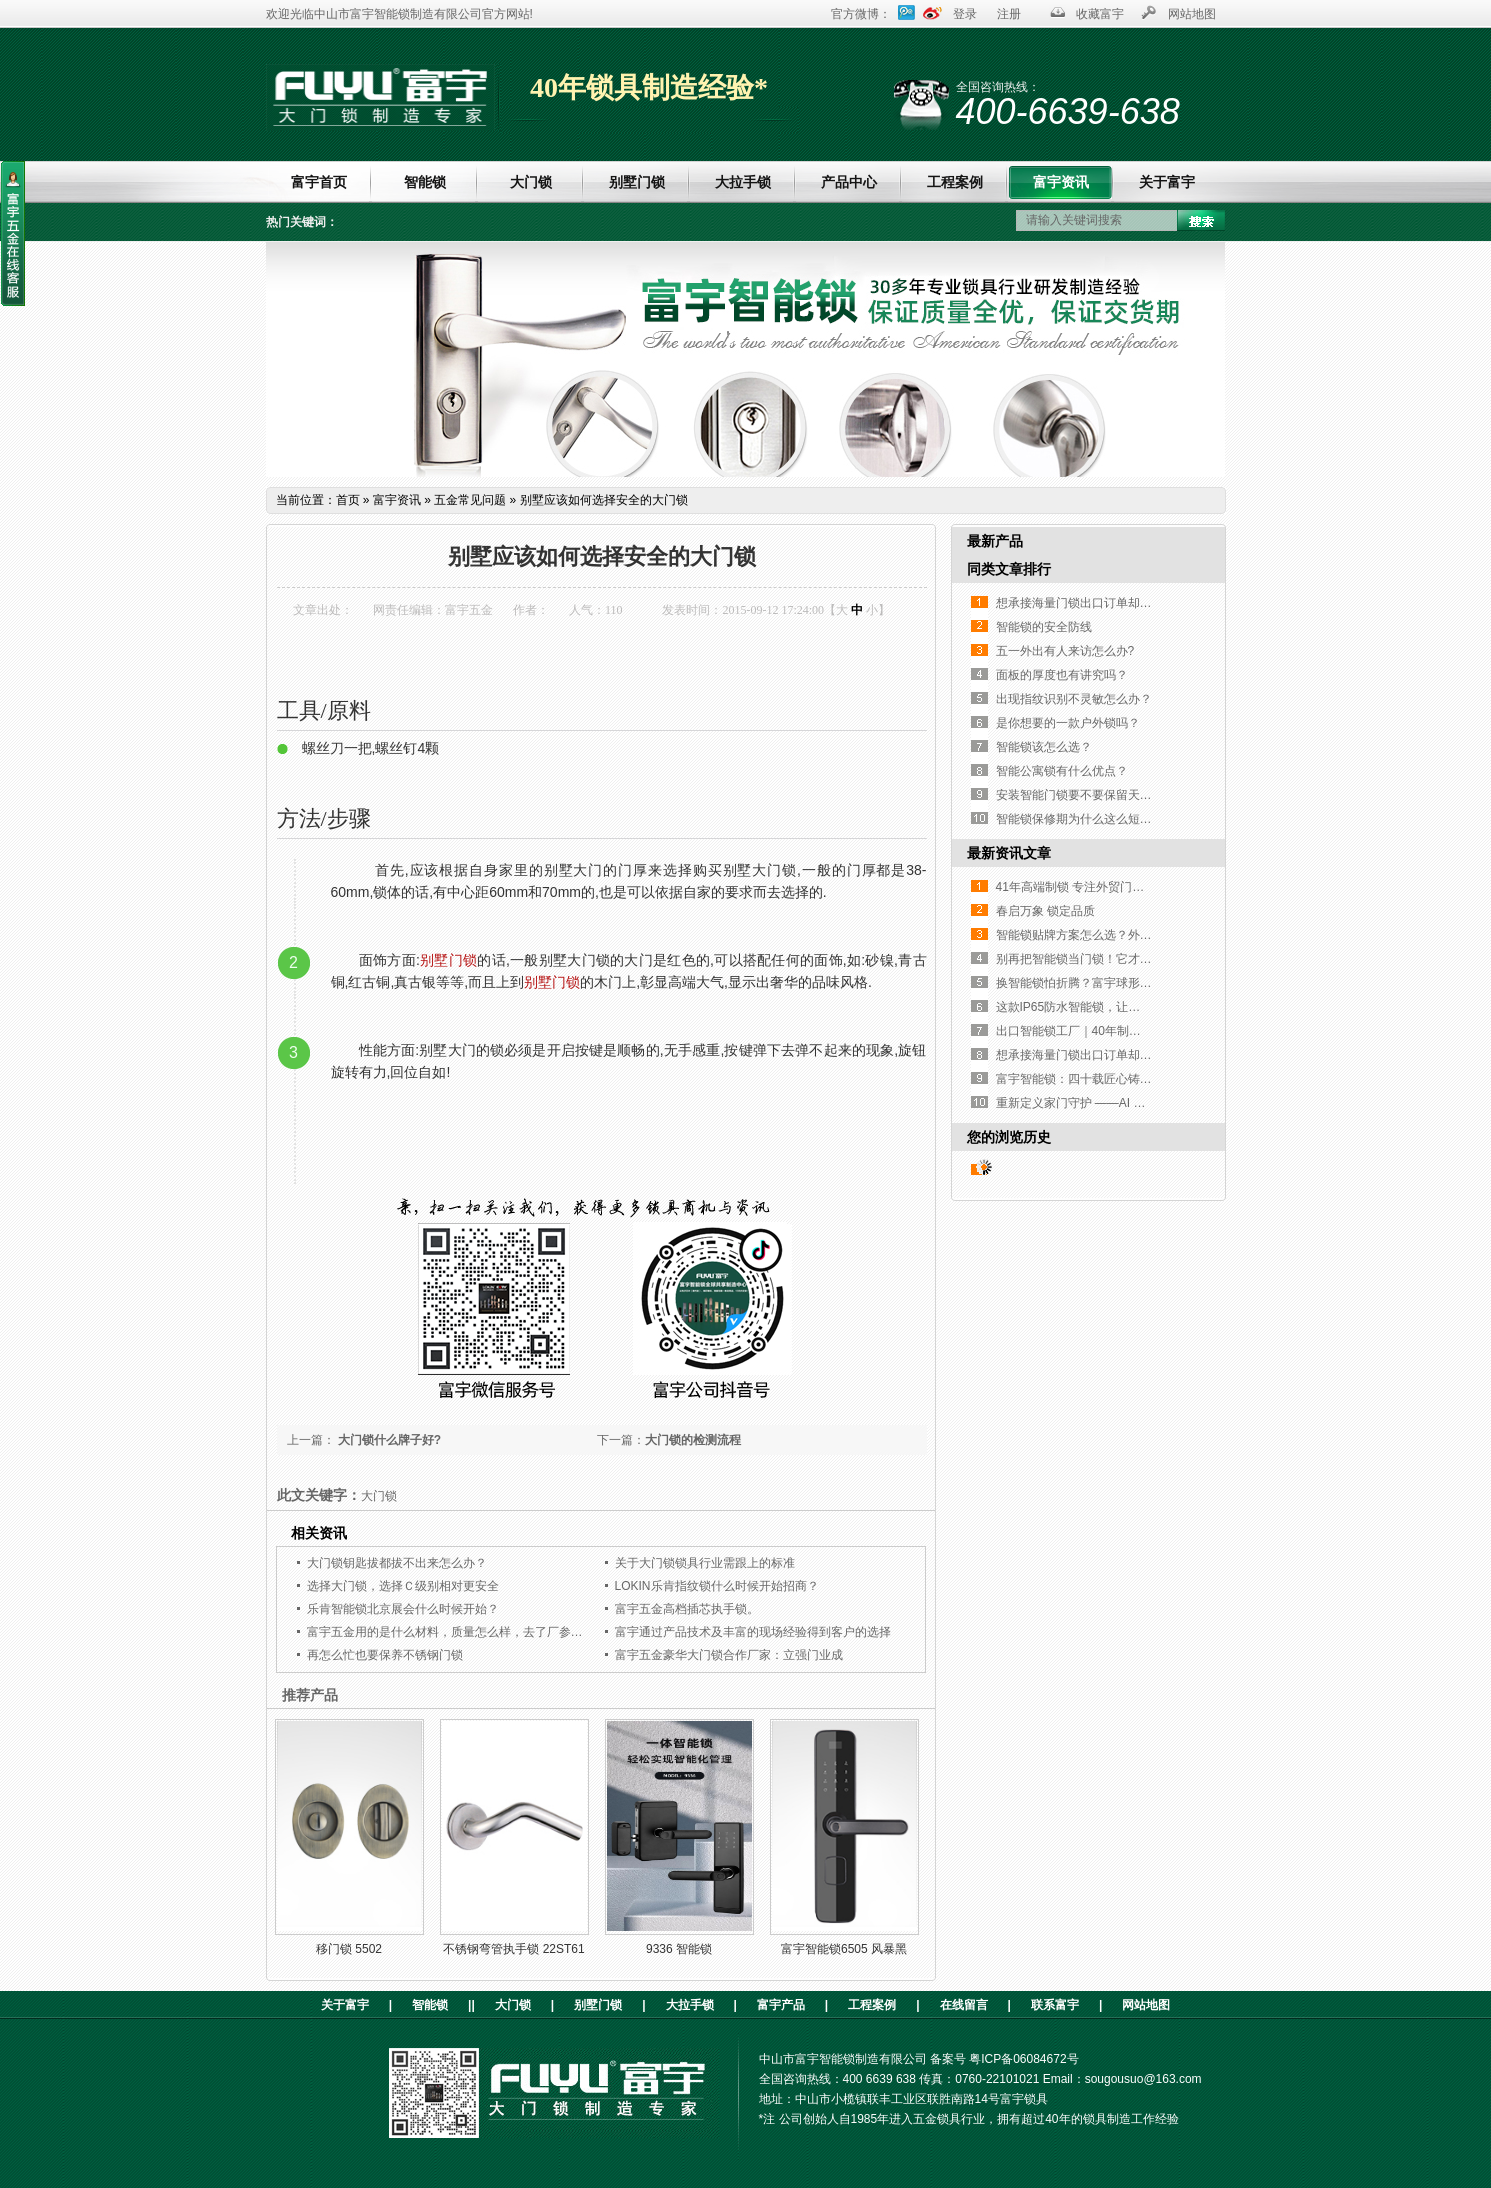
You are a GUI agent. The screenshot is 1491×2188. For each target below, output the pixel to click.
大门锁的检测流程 (693, 1440)
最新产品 (995, 541)
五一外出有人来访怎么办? (1065, 651)
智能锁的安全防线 (1044, 627)
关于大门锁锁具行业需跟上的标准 (705, 1563)
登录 (965, 14)
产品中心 (849, 182)
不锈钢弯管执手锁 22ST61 (513, 1949)
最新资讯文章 (1009, 853)
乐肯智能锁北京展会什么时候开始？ (403, 1609)
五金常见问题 (470, 500)
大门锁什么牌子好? (388, 1440)
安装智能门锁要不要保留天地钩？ (1086, 795)
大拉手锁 (743, 182)
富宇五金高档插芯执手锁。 (687, 1609)
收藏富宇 (1100, 14)
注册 (1009, 14)
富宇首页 (319, 182)
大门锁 (531, 182)
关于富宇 (1167, 182)
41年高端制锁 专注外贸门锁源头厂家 (1094, 887)
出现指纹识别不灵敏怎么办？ (1074, 699)
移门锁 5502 (349, 1949)
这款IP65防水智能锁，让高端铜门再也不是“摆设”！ (1132, 1007)
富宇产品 (781, 2005)
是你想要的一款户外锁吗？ (1068, 723)
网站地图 (1192, 14)
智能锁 (425, 182)
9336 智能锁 (679, 1949)
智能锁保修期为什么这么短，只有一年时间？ (1116, 819)
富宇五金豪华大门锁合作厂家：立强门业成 (729, 1655)
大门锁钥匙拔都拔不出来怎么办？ (397, 1563)
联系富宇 (1055, 2005)
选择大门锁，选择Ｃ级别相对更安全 (403, 1586)
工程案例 (955, 182)
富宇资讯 (1061, 182)
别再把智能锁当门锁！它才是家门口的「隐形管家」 (1134, 959)
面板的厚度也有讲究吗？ (1062, 675)
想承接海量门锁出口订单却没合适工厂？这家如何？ (1134, 603)
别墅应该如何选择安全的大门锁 (604, 500)
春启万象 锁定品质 (1045, 911)
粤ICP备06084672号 (1023, 2059)
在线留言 (964, 2005)
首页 (348, 500)
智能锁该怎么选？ (1044, 747)
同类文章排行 (1009, 569)
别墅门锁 (637, 182)
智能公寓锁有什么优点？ (1062, 771)
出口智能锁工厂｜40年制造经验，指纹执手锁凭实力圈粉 (1146, 1031)
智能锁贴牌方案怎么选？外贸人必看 (1092, 935)
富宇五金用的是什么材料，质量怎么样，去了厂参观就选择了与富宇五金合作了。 (523, 1632)
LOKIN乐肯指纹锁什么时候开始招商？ (717, 1586)
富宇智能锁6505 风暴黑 (844, 1949)
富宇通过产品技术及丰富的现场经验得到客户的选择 (753, 1632)
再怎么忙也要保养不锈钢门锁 (385, 1655)
